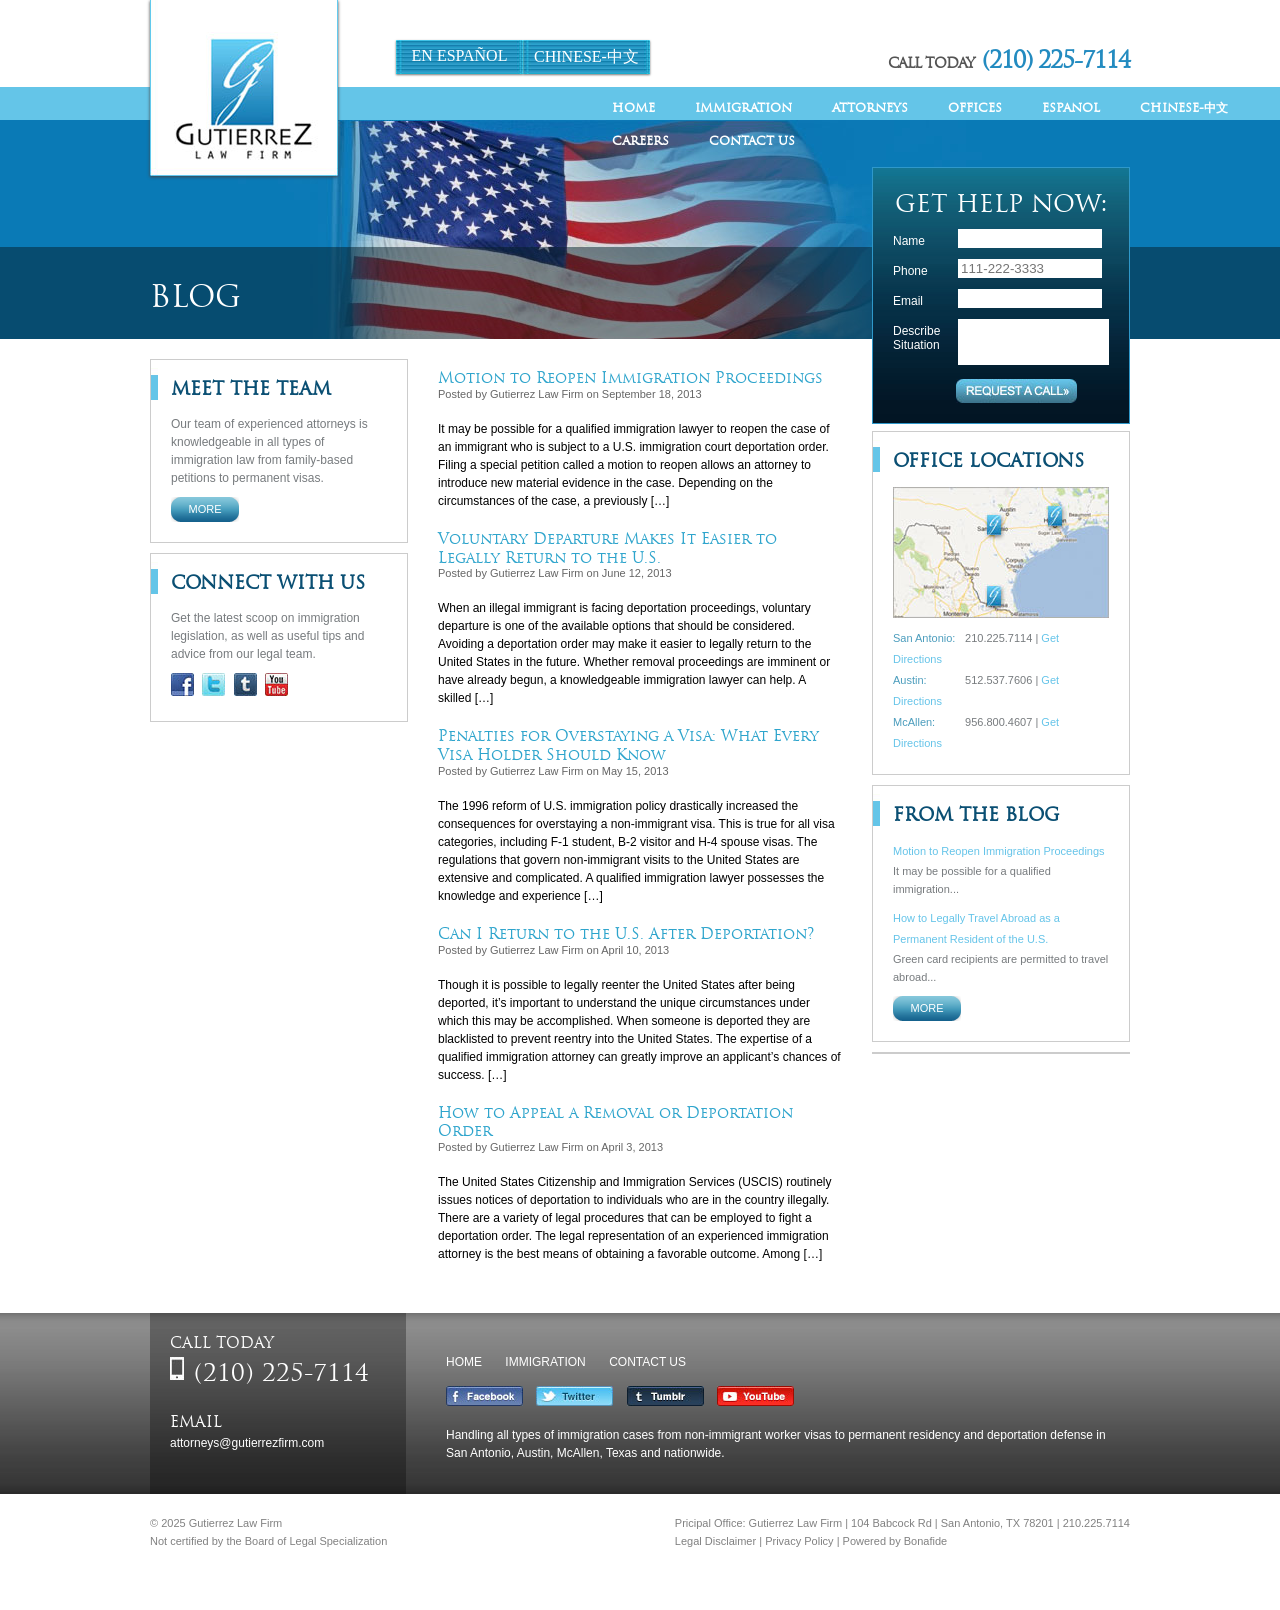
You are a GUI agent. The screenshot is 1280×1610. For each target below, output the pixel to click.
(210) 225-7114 (1056, 59)
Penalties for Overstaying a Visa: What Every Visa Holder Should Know (628, 745)
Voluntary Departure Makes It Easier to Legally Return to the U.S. (607, 548)
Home (633, 107)
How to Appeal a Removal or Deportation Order (615, 1122)
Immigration (743, 107)
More (205, 509)
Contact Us (752, 140)
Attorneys (870, 107)
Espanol (1071, 107)
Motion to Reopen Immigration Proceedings (630, 377)
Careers (640, 140)
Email (908, 301)
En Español (460, 55)
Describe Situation (916, 338)
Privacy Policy (799, 1541)
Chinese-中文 (586, 56)
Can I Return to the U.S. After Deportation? (626, 933)
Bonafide (925, 1541)
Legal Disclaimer (715, 1541)
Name (909, 241)
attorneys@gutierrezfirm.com (247, 1443)
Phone (910, 271)
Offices (975, 107)
